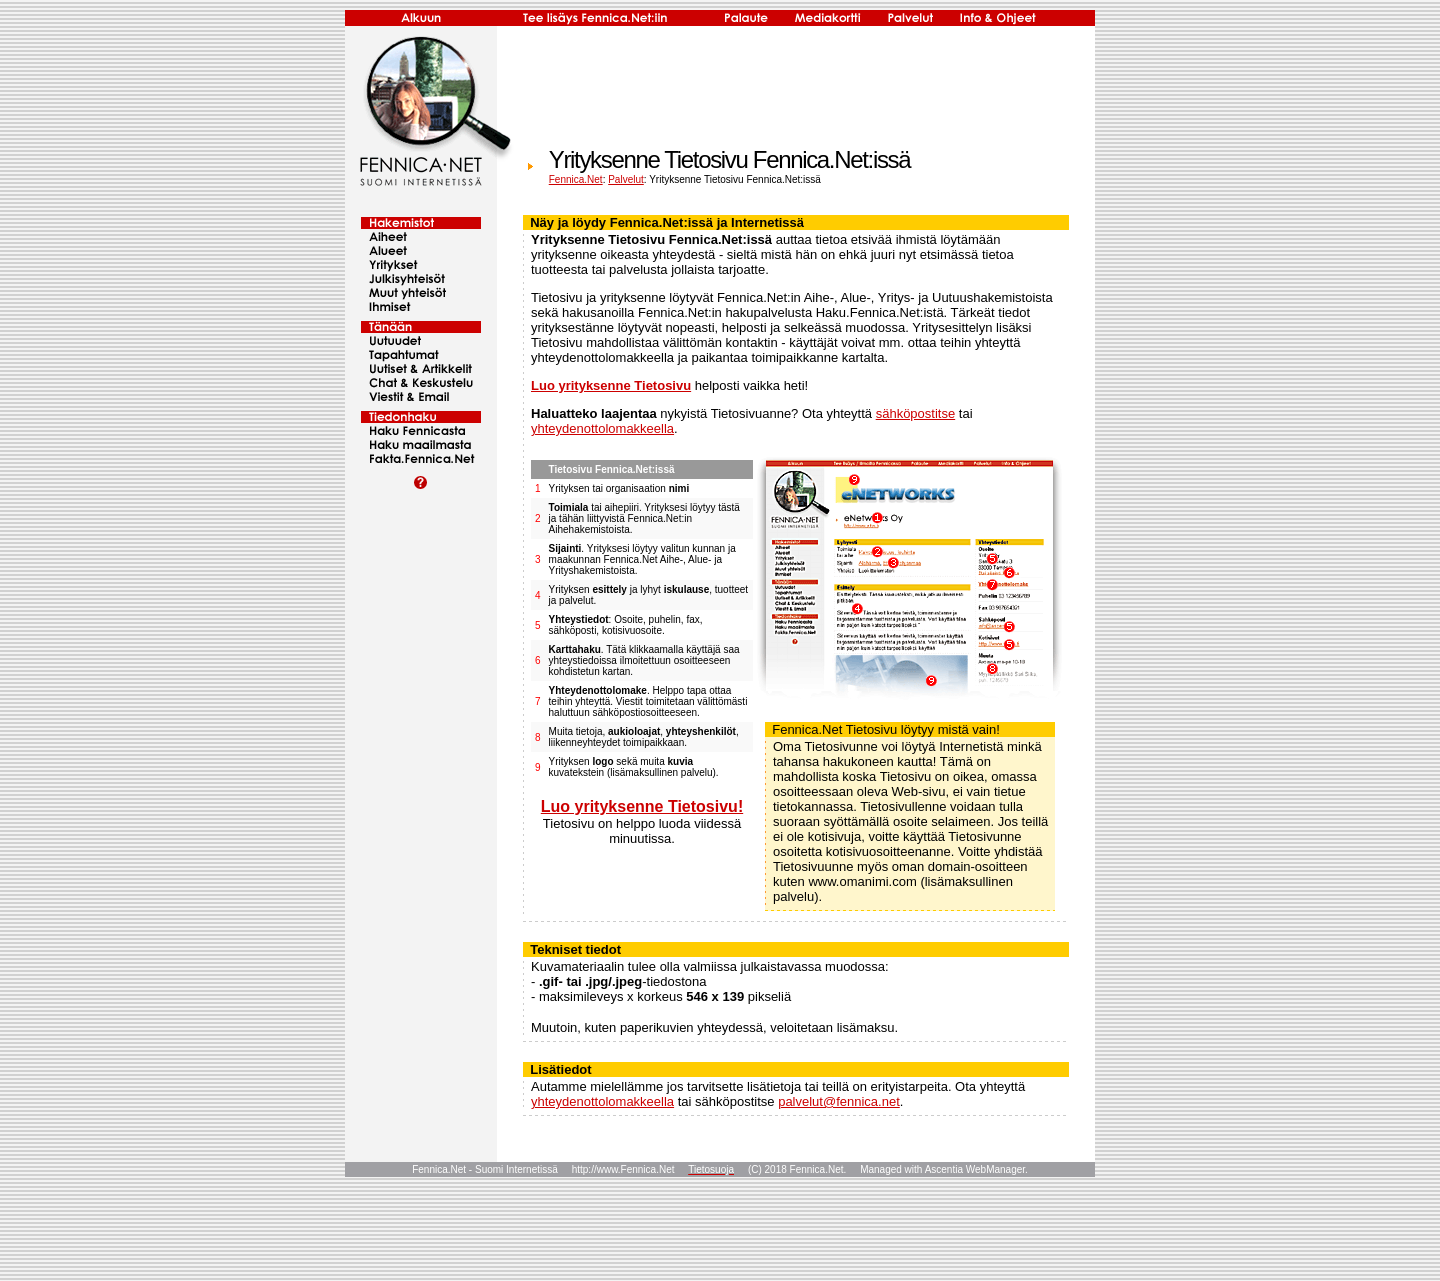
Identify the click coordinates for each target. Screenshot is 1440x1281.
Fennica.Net (576, 179)
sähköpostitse (916, 413)
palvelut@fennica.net (839, 1101)
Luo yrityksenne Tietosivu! (642, 806)
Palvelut (626, 179)
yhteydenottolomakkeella (602, 428)
